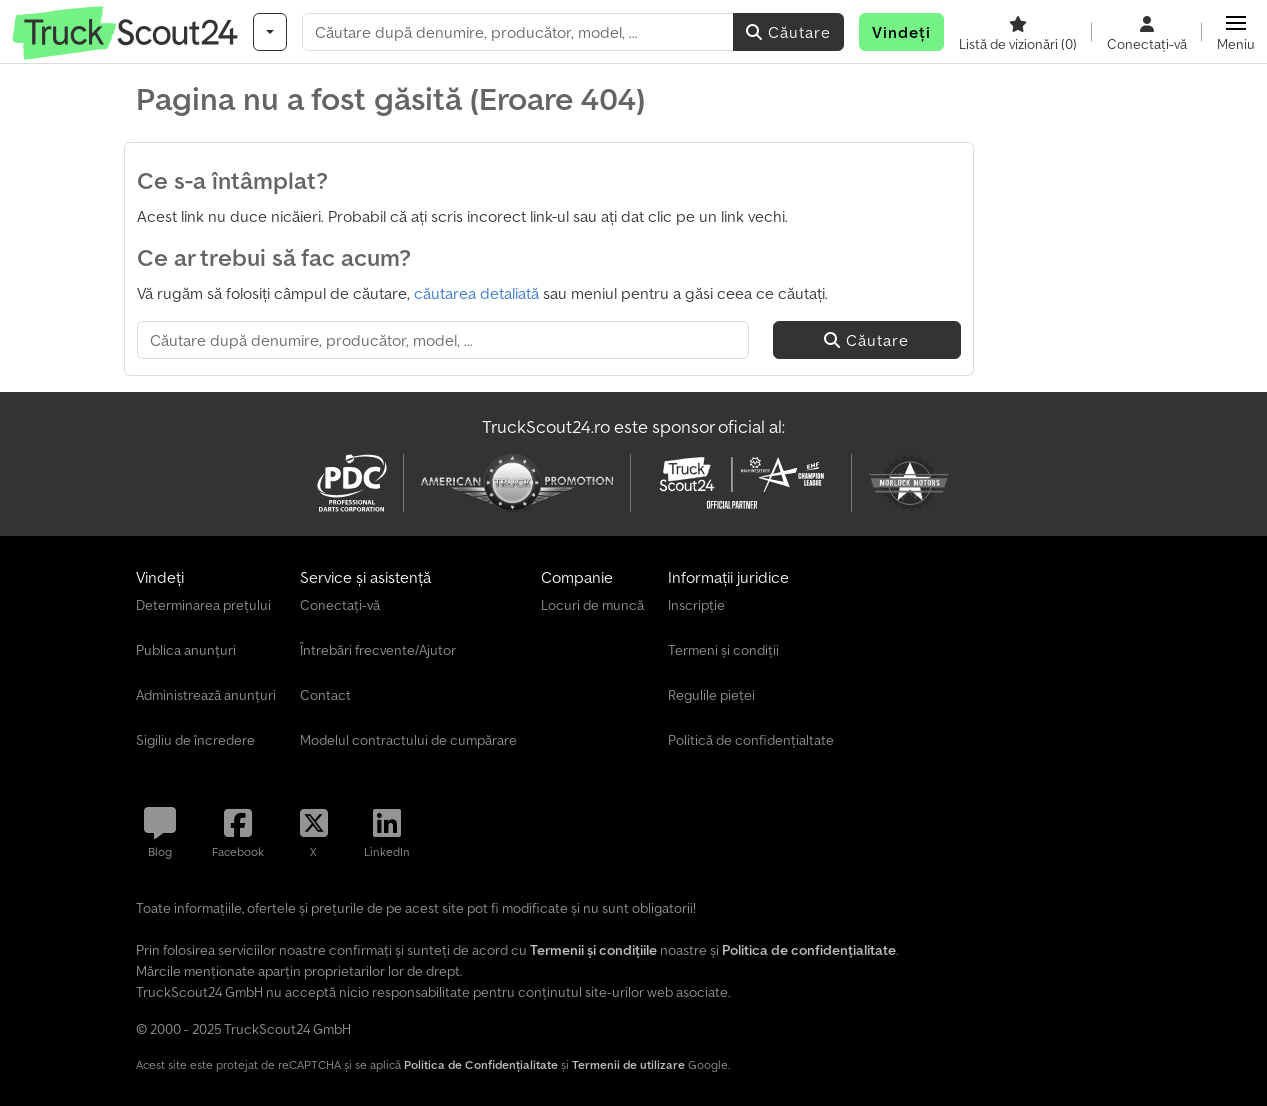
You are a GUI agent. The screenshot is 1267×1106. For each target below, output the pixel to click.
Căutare (788, 32)
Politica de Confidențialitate (481, 1064)
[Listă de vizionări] (1018, 32)
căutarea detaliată (476, 293)
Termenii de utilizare (628, 1064)
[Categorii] (270, 32)
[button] (1236, 32)
